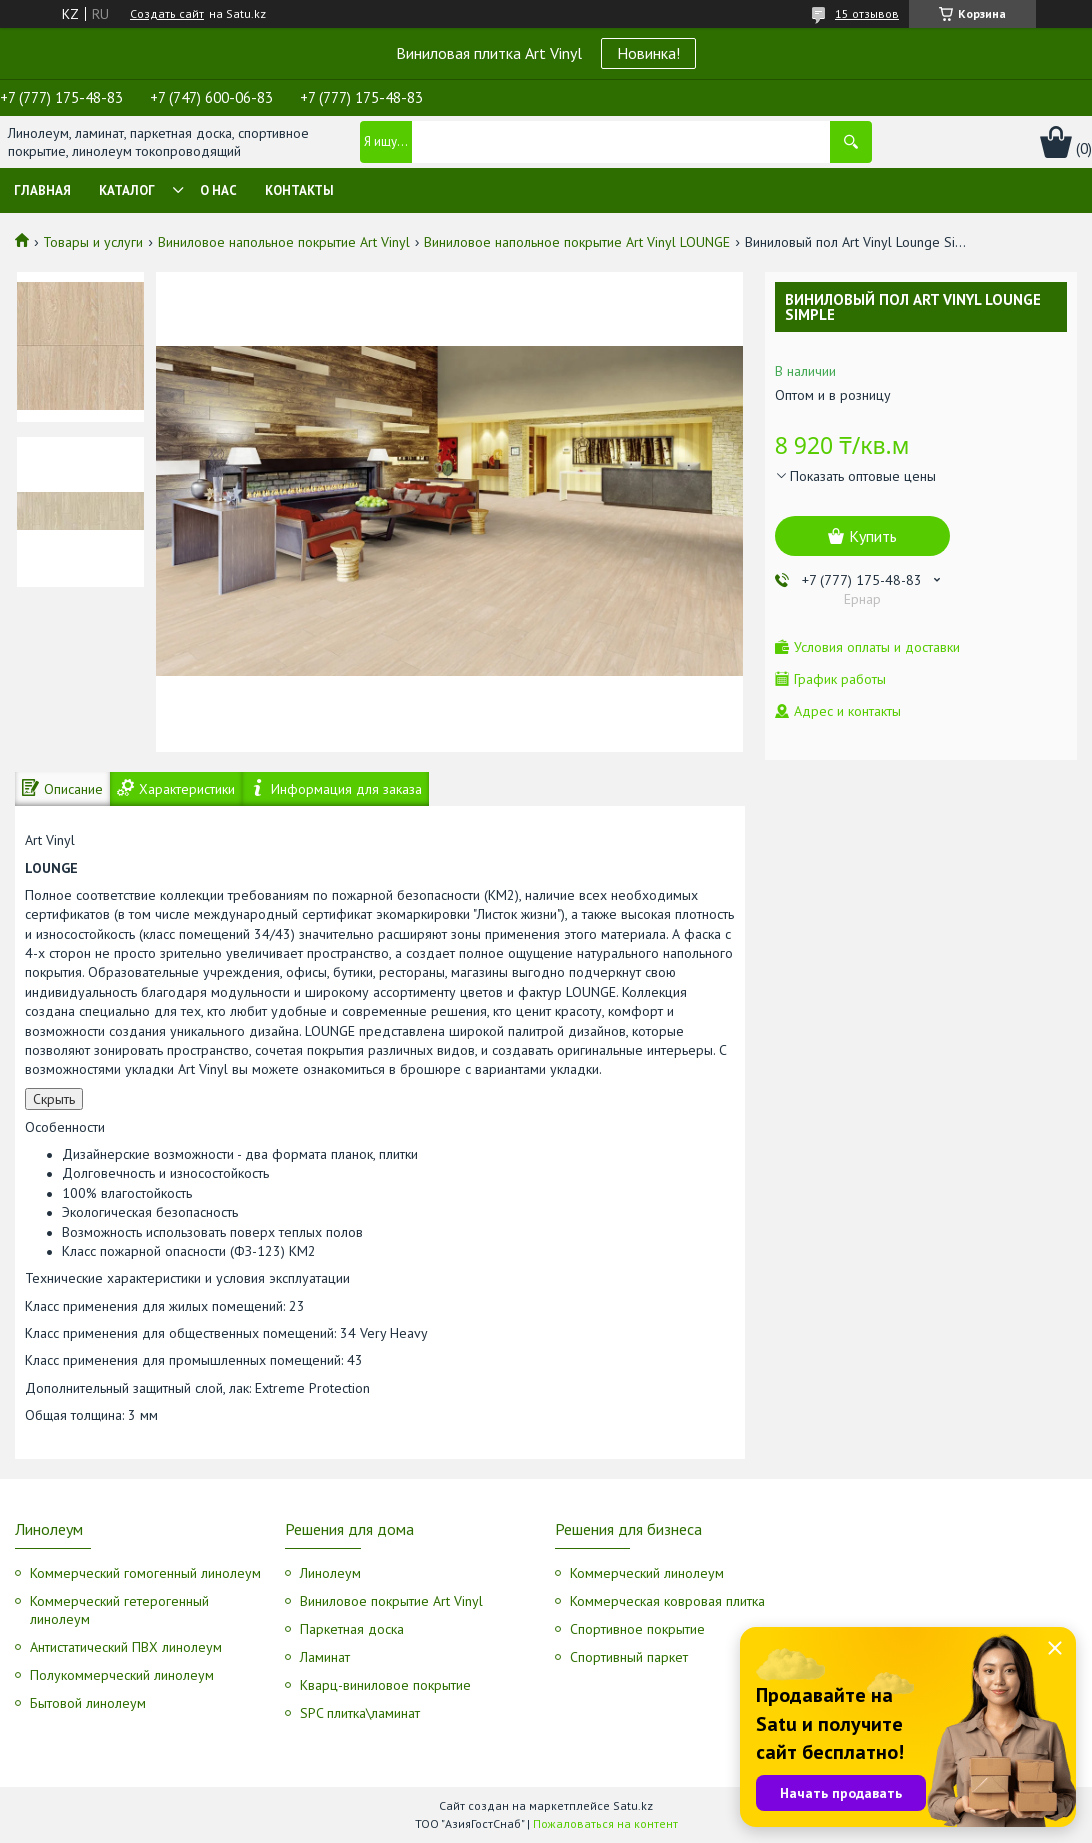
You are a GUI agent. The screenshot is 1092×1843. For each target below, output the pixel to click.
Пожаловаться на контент (605, 1823)
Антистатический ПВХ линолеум (126, 1647)
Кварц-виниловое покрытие (385, 1685)
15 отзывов (867, 13)
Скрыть (54, 1099)
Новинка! (648, 53)
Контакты (299, 190)
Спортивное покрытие (637, 1629)
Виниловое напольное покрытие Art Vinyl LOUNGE (577, 242)
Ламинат (325, 1657)
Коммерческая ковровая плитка (667, 1601)
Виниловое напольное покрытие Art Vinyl (284, 242)
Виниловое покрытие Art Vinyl (391, 1601)
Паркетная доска (352, 1629)
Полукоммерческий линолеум (122, 1675)
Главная (42, 190)
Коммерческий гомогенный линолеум (145, 1573)
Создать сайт (167, 14)
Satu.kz (633, 1805)
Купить (873, 536)
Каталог (127, 190)
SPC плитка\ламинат (360, 1713)
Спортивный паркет (629, 1657)
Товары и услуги (93, 242)
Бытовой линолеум (88, 1703)
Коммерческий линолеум (647, 1573)
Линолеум (330, 1573)
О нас (218, 190)
